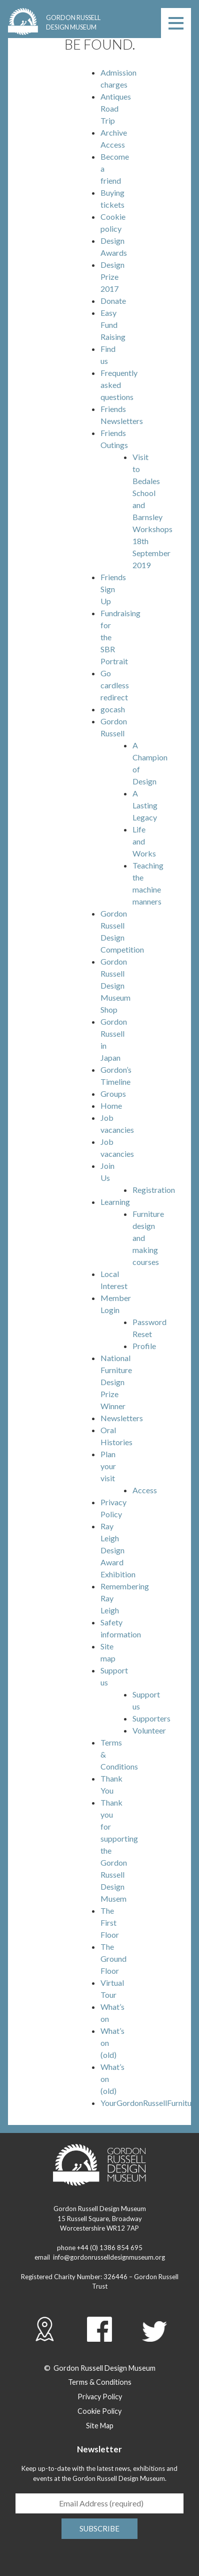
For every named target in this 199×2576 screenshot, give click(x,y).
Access (144, 1490)
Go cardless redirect (114, 685)
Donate (113, 300)
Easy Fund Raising (113, 324)
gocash (112, 709)
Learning (115, 1201)
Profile (144, 1346)
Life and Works (144, 841)
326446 (116, 2277)
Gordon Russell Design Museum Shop (115, 985)
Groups (113, 1093)
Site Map (100, 2425)
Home (111, 1105)
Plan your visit (108, 1466)
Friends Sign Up (113, 589)
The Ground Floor (113, 1958)
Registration (153, 1189)
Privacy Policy (100, 2396)
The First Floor (109, 1922)
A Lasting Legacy (145, 805)
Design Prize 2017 (112, 276)
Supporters (151, 1718)
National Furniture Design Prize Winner (116, 1382)
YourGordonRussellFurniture (149, 2102)
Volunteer (149, 1730)
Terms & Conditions (100, 2382)
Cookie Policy (100, 2411)
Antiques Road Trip (115, 108)
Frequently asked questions (119, 384)
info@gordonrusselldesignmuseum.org (109, 2257)
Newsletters (121, 1418)
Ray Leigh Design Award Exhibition (118, 1550)
